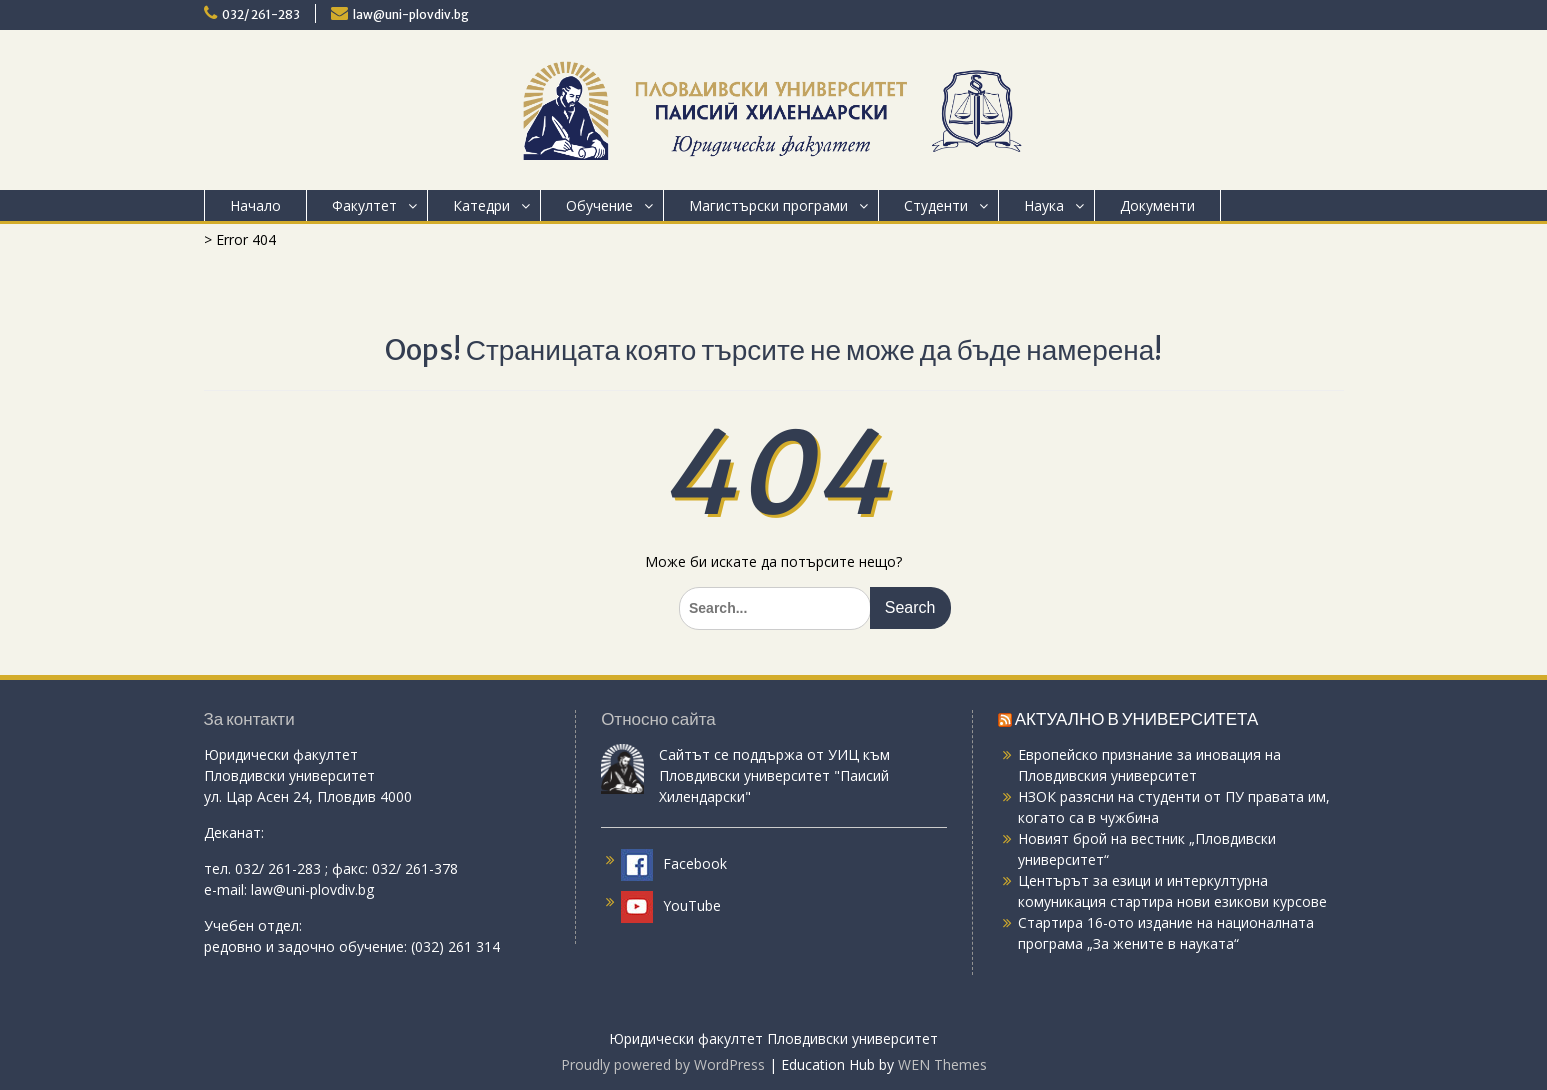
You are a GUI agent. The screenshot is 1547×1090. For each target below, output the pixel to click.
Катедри (481, 205)
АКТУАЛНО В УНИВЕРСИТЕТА (1137, 719)
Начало (255, 205)
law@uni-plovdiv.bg (411, 14)
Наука (1044, 205)
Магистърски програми (768, 205)
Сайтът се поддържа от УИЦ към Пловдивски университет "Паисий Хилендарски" (774, 775)
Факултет (364, 205)
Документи (1157, 205)
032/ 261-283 (261, 14)
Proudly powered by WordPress (663, 1064)
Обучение (599, 205)
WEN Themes (942, 1064)
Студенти (936, 205)
